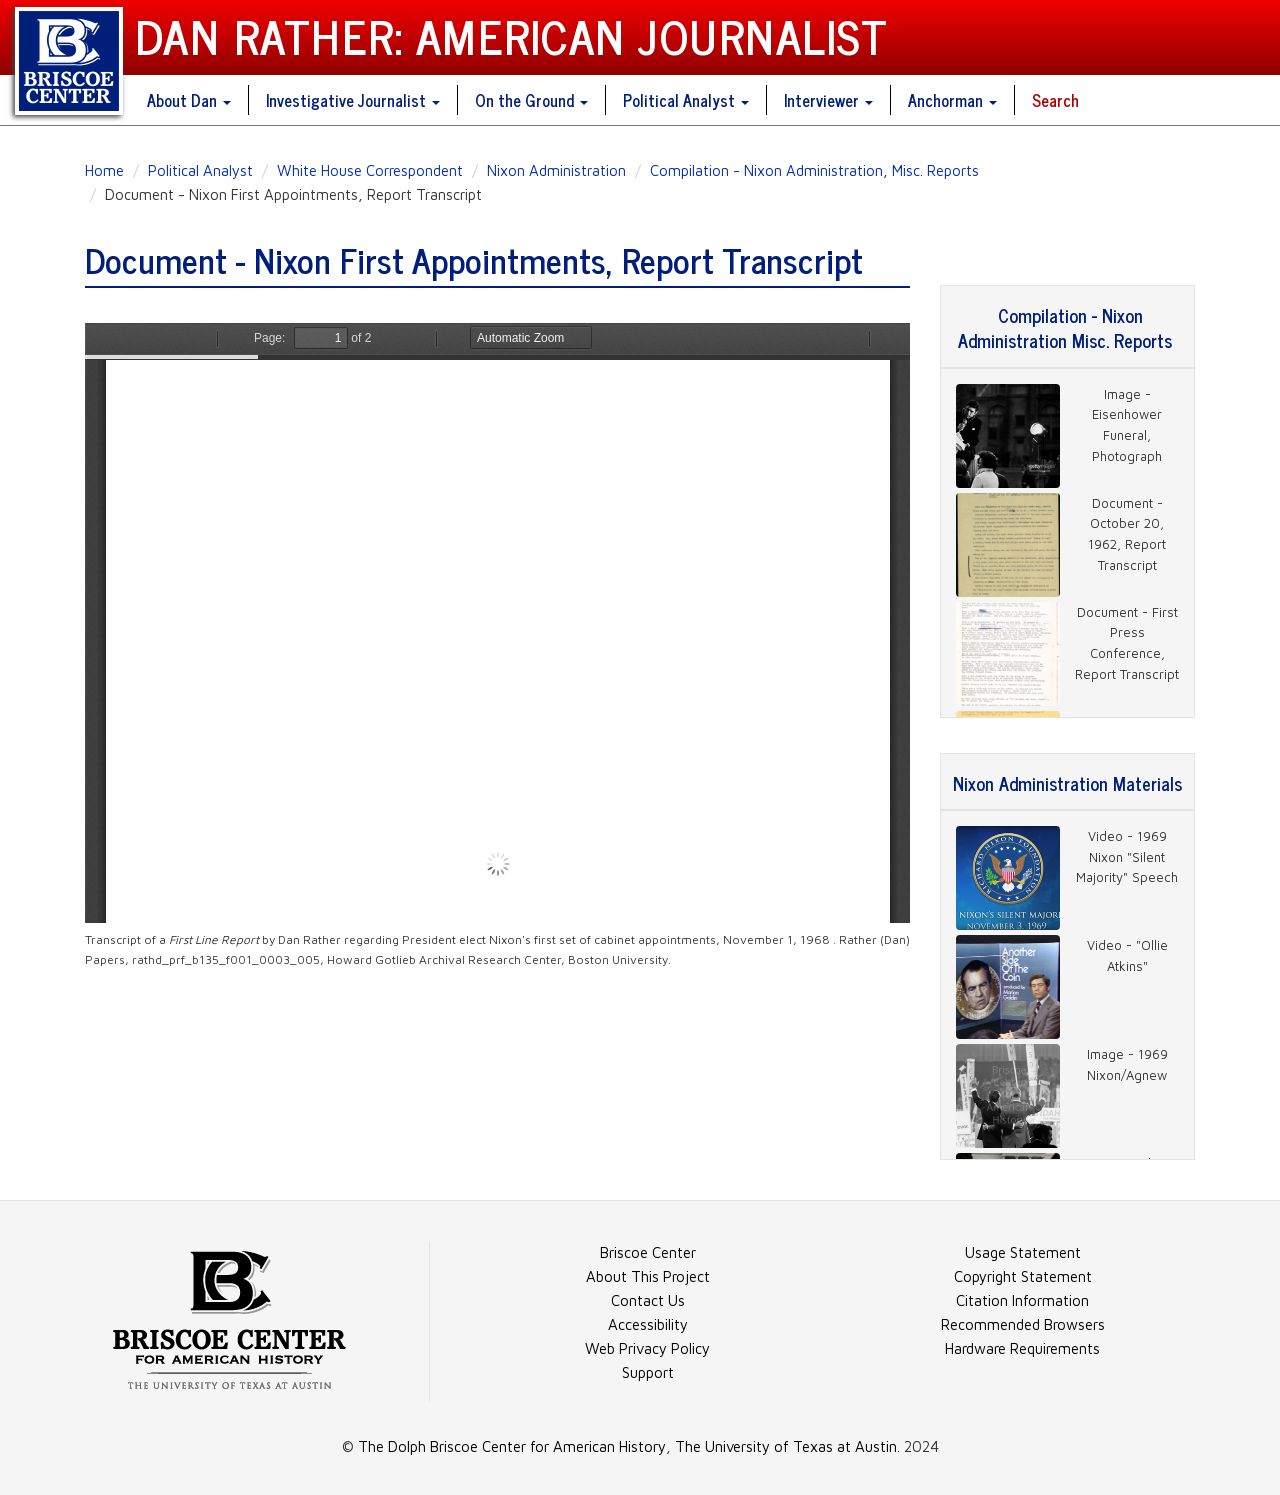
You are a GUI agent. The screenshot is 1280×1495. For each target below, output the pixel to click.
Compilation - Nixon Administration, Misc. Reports (814, 170)
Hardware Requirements (1022, 1348)
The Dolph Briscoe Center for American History (512, 1446)
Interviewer (828, 100)
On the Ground (531, 100)
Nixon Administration (556, 170)
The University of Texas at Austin (786, 1446)
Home (104, 170)
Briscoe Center (648, 1252)
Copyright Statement (1023, 1276)
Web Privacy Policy (647, 1348)
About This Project (648, 1276)
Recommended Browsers (1023, 1324)
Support (648, 1372)
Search (1055, 100)
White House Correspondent (370, 170)
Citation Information (1022, 1300)
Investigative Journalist (353, 100)
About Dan (189, 100)
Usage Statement (1023, 1252)
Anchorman (952, 100)
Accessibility (648, 1324)
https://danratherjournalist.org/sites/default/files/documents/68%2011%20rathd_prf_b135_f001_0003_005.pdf (497, 623)
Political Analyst (686, 100)
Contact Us (648, 1300)
